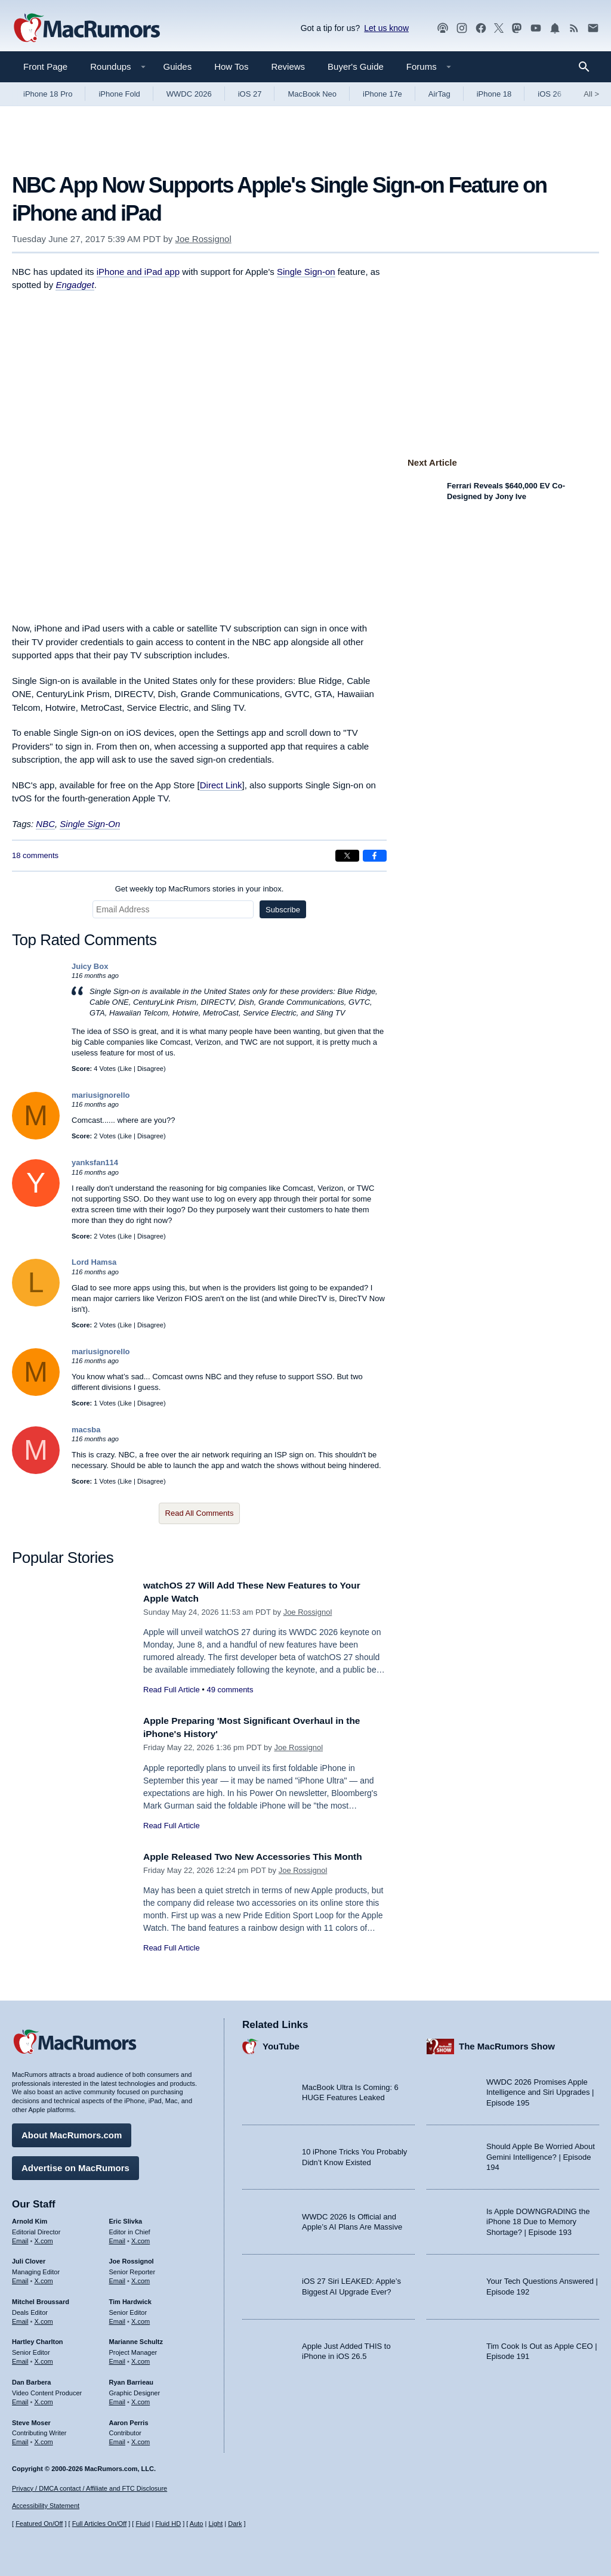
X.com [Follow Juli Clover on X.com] (44, 2277)
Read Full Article (171, 1689)
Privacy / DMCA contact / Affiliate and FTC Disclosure (89, 2488)
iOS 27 (250, 93)
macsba (86, 1429)
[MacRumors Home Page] (86, 28)
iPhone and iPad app (138, 272)
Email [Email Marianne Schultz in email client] (117, 2358)
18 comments (35, 855)
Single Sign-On (90, 824)
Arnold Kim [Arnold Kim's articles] (29, 2218)
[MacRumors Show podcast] (443, 28)
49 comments (229, 1689)
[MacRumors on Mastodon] (517, 28)
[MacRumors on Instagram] (462, 28)
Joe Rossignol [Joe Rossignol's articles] (131, 2258)
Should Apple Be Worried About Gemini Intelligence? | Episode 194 (540, 2154)
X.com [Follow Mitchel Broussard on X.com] (44, 2318)
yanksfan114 (95, 1162)
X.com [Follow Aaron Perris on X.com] (140, 2438)
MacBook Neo (312, 93)
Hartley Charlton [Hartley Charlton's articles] (37, 2338)
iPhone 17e (382, 93)
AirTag (439, 93)
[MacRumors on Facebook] (481, 28)
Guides (177, 66)
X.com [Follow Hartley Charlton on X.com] (44, 2358)
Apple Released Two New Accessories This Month (263, 1856)
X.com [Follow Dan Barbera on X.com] (44, 2398)
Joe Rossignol (203, 239)
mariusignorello (101, 1095)
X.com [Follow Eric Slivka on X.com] (140, 2237)
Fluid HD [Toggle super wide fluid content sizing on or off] (168, 2523)
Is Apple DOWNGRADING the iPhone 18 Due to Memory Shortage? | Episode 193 (538, 2219)
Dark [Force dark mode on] (235, 2523)
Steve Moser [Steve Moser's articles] (31, 2419)
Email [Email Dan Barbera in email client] (20, 2398)
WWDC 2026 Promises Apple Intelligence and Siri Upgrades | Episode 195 (540, 2089)
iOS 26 (549, 93)
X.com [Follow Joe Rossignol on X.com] (140, 2277)
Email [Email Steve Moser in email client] (20, 2438)
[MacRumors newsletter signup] (593, 28)
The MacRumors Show (507, 2043)
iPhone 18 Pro (47, 93)
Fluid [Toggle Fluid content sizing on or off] (142, 2523)
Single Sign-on (306, 272)
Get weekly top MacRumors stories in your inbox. (199, 888)
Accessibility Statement (45, 2505)
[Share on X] (347, 856)
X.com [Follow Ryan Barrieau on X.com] (140, 2398)
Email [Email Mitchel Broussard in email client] (20, 2318)
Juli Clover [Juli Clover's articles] (28, 2258)
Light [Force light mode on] (215, 2523)
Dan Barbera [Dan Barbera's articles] (31, 2379)
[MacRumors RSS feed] (574, 28)
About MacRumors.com (71, 2132)
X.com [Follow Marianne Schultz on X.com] (140, 2358)
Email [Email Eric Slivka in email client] (117, 2237)
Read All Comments (199, 1513)
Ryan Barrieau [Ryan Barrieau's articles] (131, 2379)
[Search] (588, 67)
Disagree (150, 1068)
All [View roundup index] (591, 93)
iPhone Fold (119, 93)
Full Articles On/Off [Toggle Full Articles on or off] (99, 2523)
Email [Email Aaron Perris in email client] (117, 2438)
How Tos (231, 66)
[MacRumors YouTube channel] (536, 28)
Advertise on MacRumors (75, 2165)
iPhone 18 (494, 93)
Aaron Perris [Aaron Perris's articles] (129, 2419)
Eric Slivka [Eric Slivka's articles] (126, 2218)
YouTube (281, 2043)
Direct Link (221, 785)
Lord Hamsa (94, 1262)
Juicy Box (90, 966)
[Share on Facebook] (375, 856)
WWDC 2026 (189, 93)
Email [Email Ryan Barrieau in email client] (117, 2398)
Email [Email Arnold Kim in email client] (20, 2237)
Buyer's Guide (356, 66)
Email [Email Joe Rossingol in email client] (117, 2277)
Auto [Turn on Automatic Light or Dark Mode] (196, 2523)
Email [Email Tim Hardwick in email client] (117, 2318)
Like (126, 1068)
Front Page (45, 66)
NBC (45, 824)
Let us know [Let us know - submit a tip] (386, 28)
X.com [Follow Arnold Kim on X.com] (44, 2237)
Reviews (288, 66)
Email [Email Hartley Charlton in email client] (20, 2358)
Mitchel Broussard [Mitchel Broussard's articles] (40, 2298)
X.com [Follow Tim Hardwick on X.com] (140, 2318)
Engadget (74, 285)
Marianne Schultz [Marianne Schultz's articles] (136, 2338)
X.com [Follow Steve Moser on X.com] (44, 2438)
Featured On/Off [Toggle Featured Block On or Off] (39, 2523)
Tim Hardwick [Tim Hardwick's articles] (130, 2298)
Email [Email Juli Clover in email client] (20, 2277)
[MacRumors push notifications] (555, 28)
